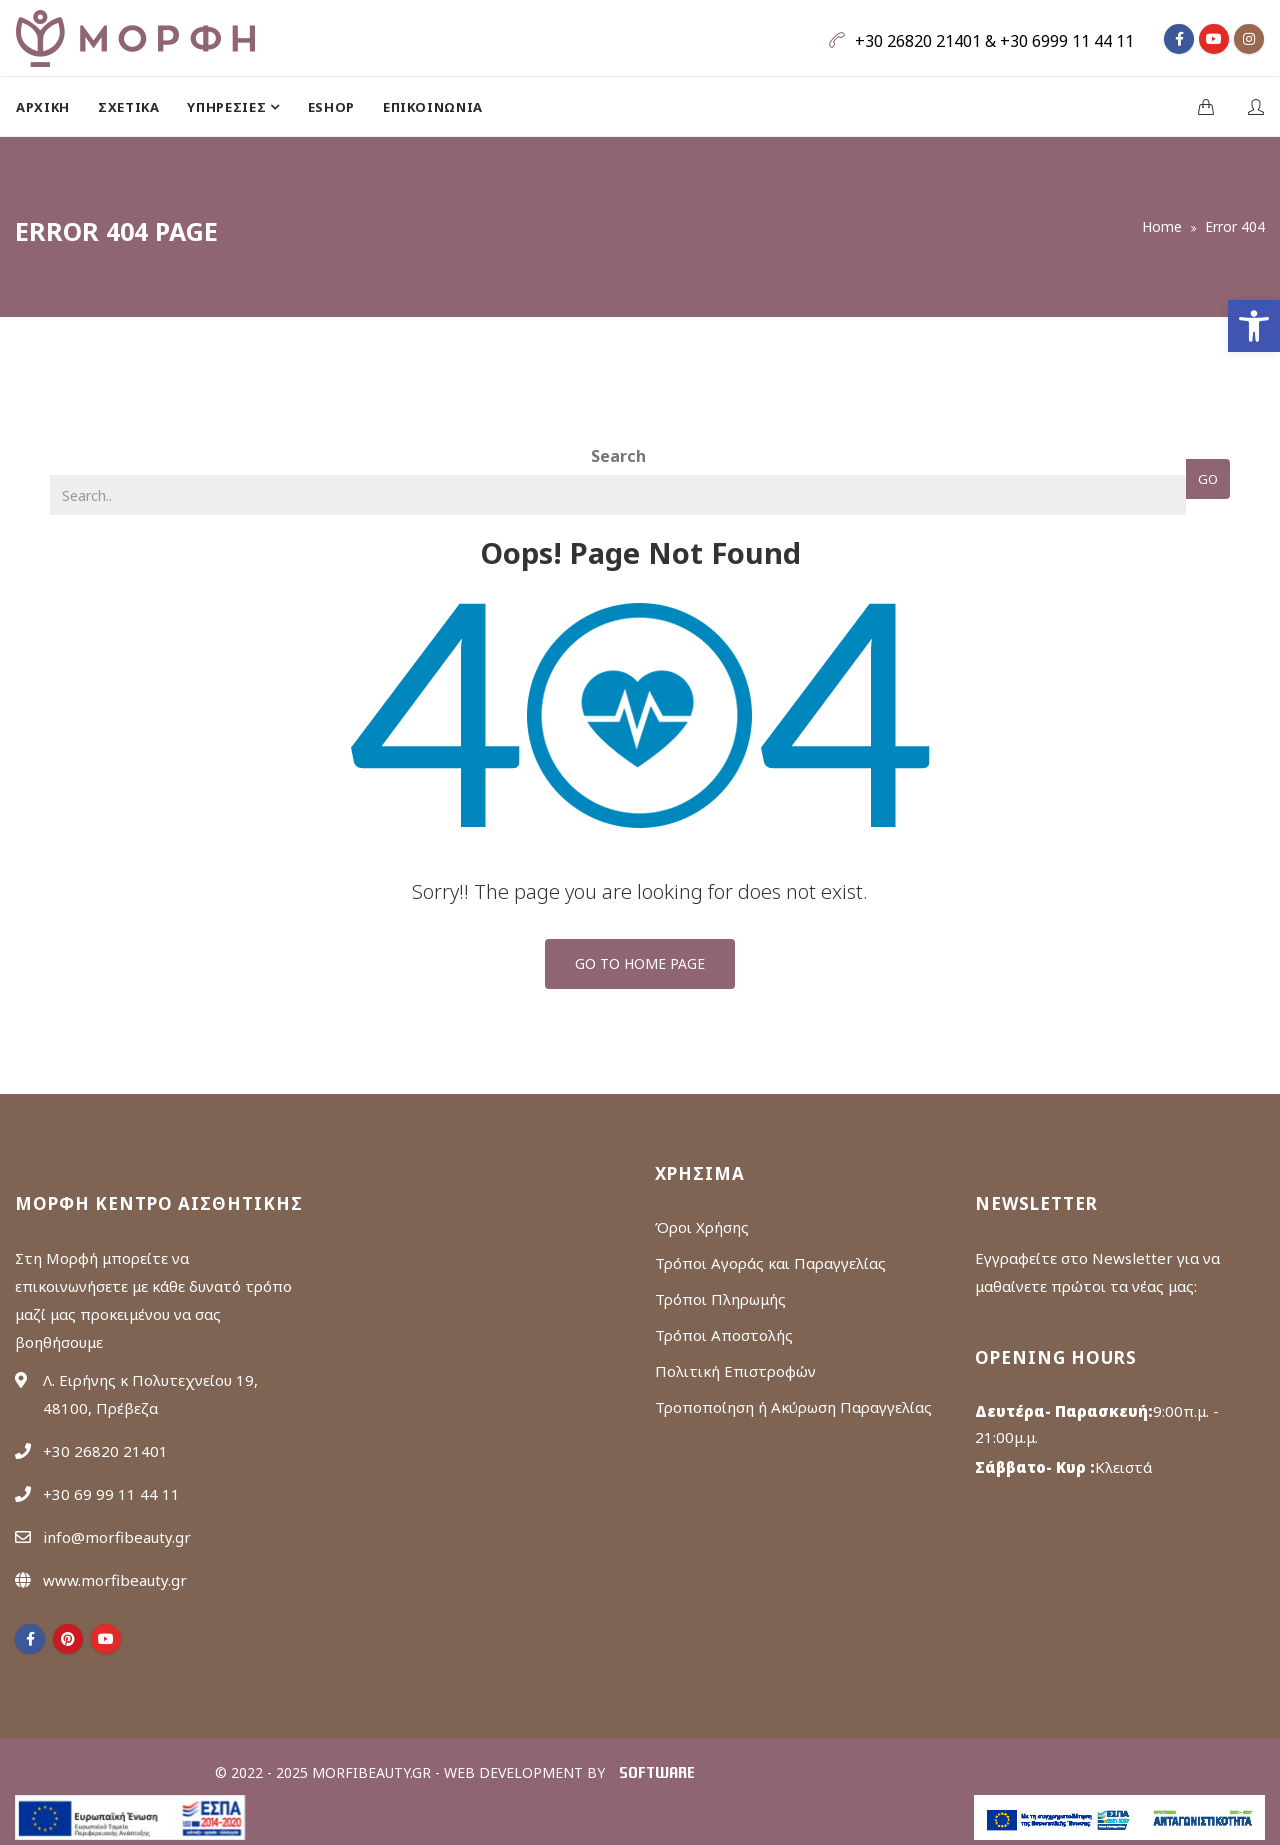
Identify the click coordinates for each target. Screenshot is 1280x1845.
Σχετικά (129, 107)
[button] (1254, 326)
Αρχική (43, 107)
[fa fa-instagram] (1249, 39)
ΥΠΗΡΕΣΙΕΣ (228, 107)
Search (618, 456)
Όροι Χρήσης (702, 1227)
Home (1162, 226)
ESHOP (331, 107)
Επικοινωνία (433, 107)
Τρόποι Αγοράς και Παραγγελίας (770, 1263)
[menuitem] (50, 107)
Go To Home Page (640, 963)
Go (1208, 479)
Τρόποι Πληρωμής (720, 1299)
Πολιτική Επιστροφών (735, 1371)
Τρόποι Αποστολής (724, 1335)
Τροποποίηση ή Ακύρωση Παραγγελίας (793, 1407)
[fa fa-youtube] (1214, 39)
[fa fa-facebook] (1179, 39)
